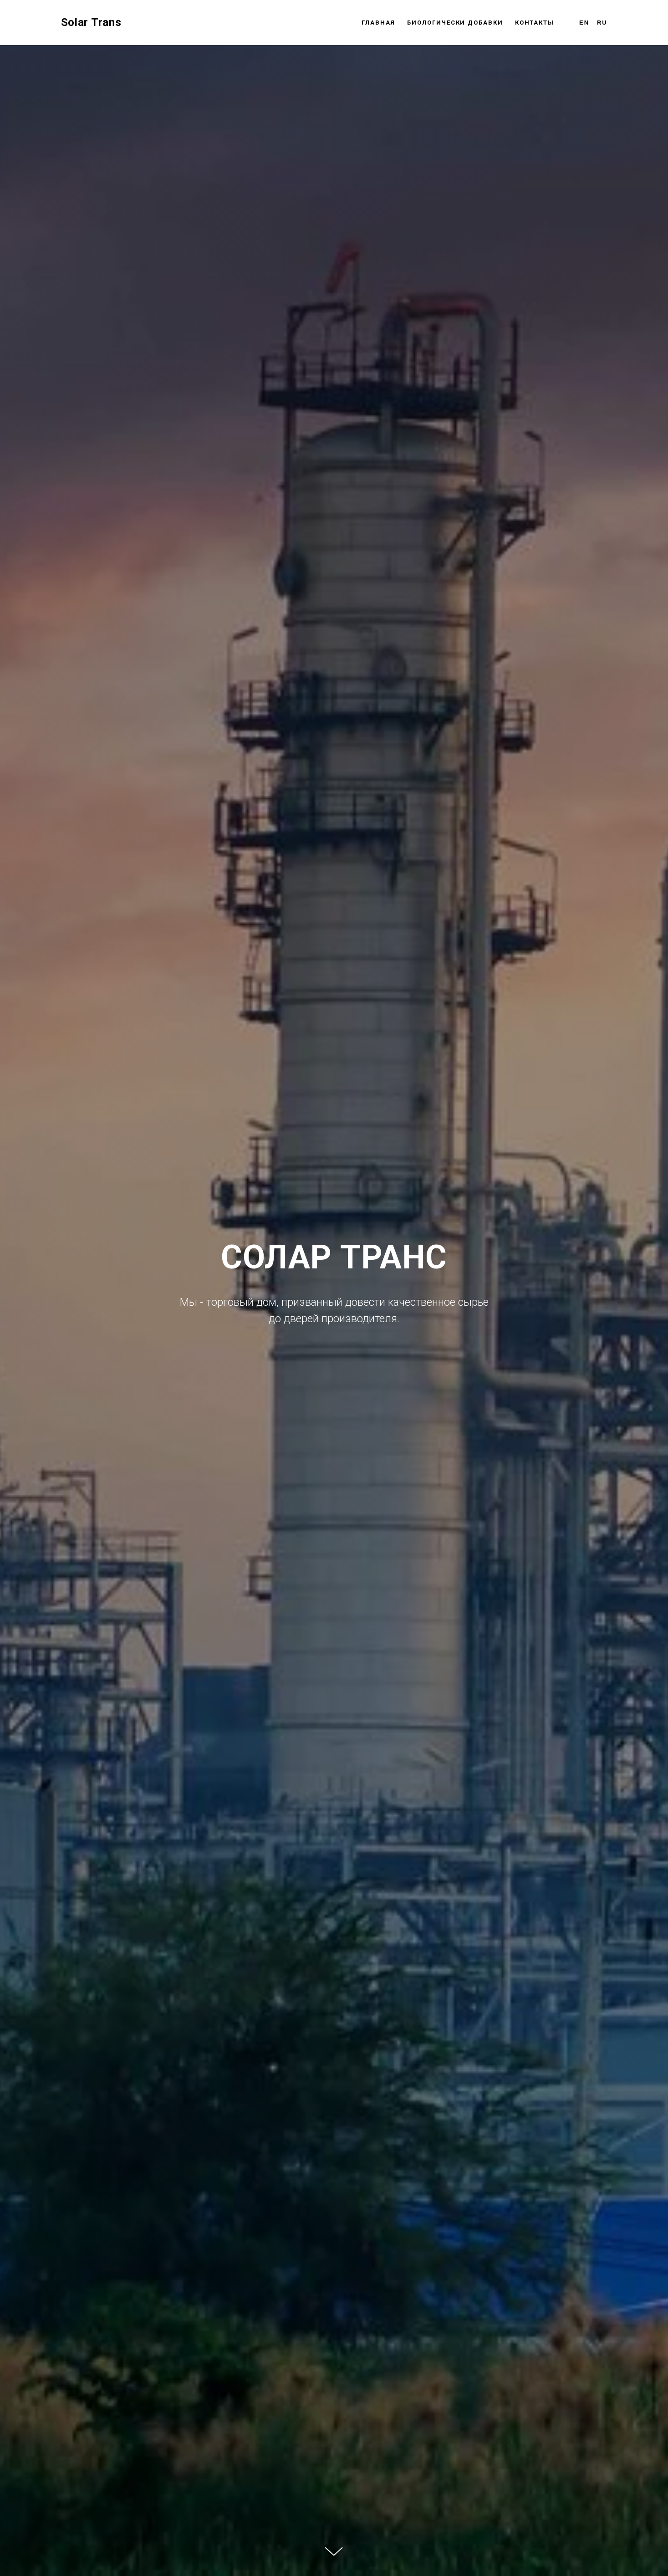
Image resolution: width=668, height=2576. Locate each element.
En (584, 22)
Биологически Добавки (455, 22)
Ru (602, 22)
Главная (378, 22)
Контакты (534, 22)
